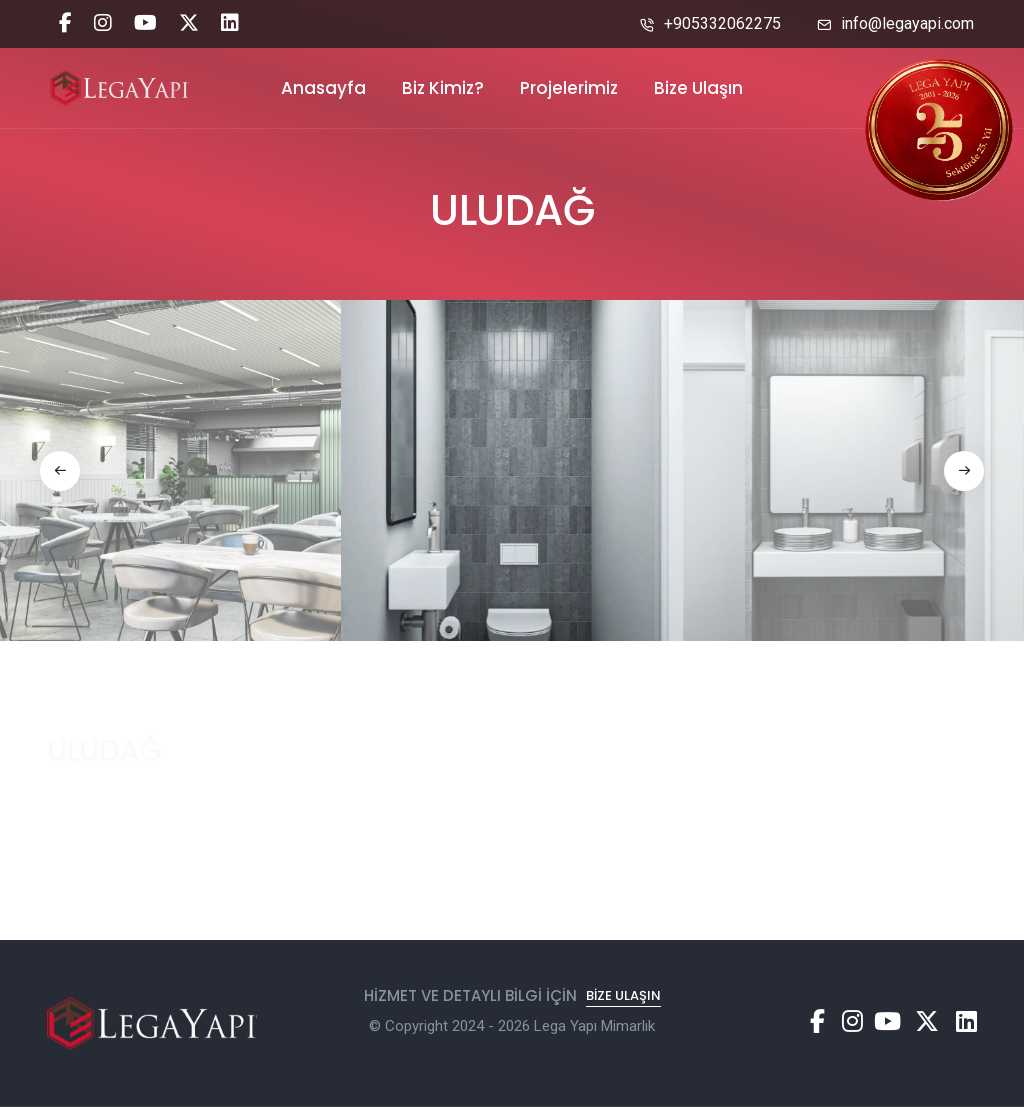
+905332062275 (710, 23)
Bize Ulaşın (698, 88)
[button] (60, 471)
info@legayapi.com (895, 23)
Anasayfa (323, 88)
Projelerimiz (569, 88)
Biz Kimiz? (443, 88)
